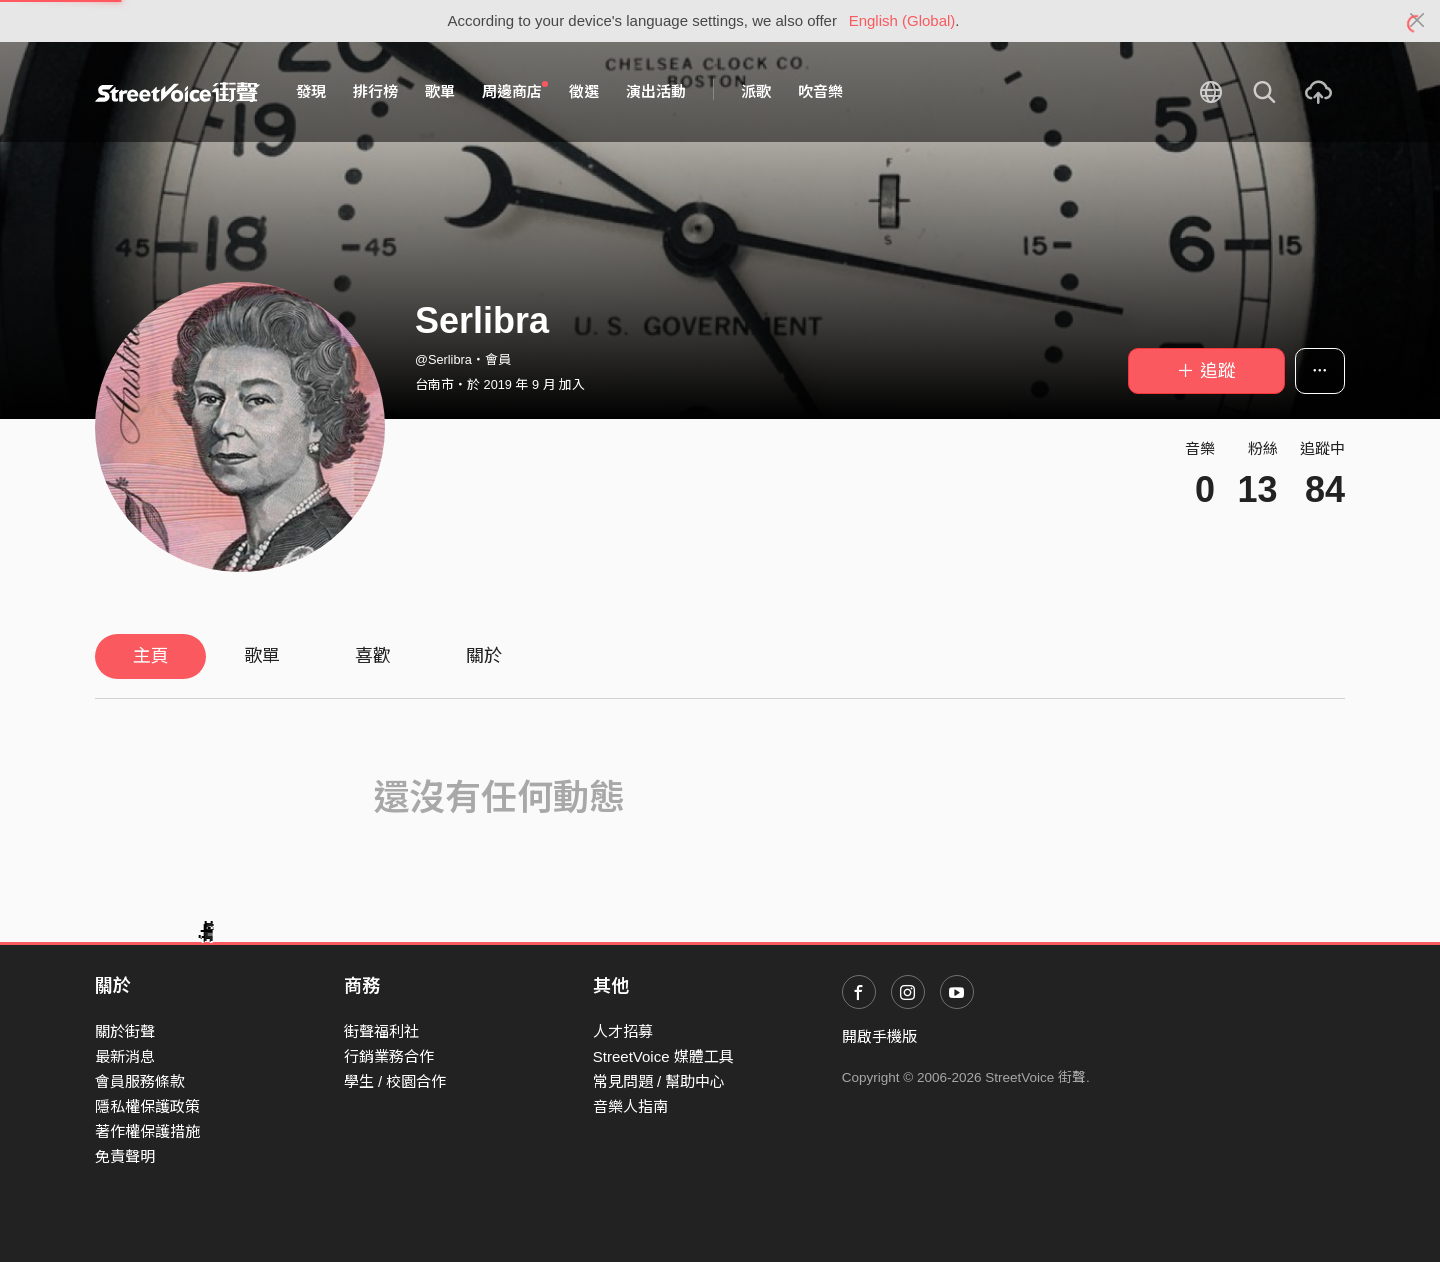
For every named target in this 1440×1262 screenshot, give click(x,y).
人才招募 (623, 1031)
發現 (311, 91)
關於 (484, 656)
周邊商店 (515, 91)
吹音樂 (820, 91)
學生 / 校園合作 (395, 1081)
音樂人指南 (630, 1106)
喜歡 (373, 656)
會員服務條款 (140, 1081)
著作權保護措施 (147, 1131)
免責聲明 (125, 1156)
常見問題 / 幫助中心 (659, 1081)
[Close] (1417, 21)
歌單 (440, 91)
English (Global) (902, 20)
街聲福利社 (381, 1031)
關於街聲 (125, 1031)
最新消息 (125, 1056)
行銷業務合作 (389, 1056)
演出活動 (656, 91)
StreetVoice (177, 92)
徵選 (584, 91)
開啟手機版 (879, 1036)
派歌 (756, 91)
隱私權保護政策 (147, 1106)
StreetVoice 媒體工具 (663, 1056)
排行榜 (375, 91)
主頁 (151, 656)
